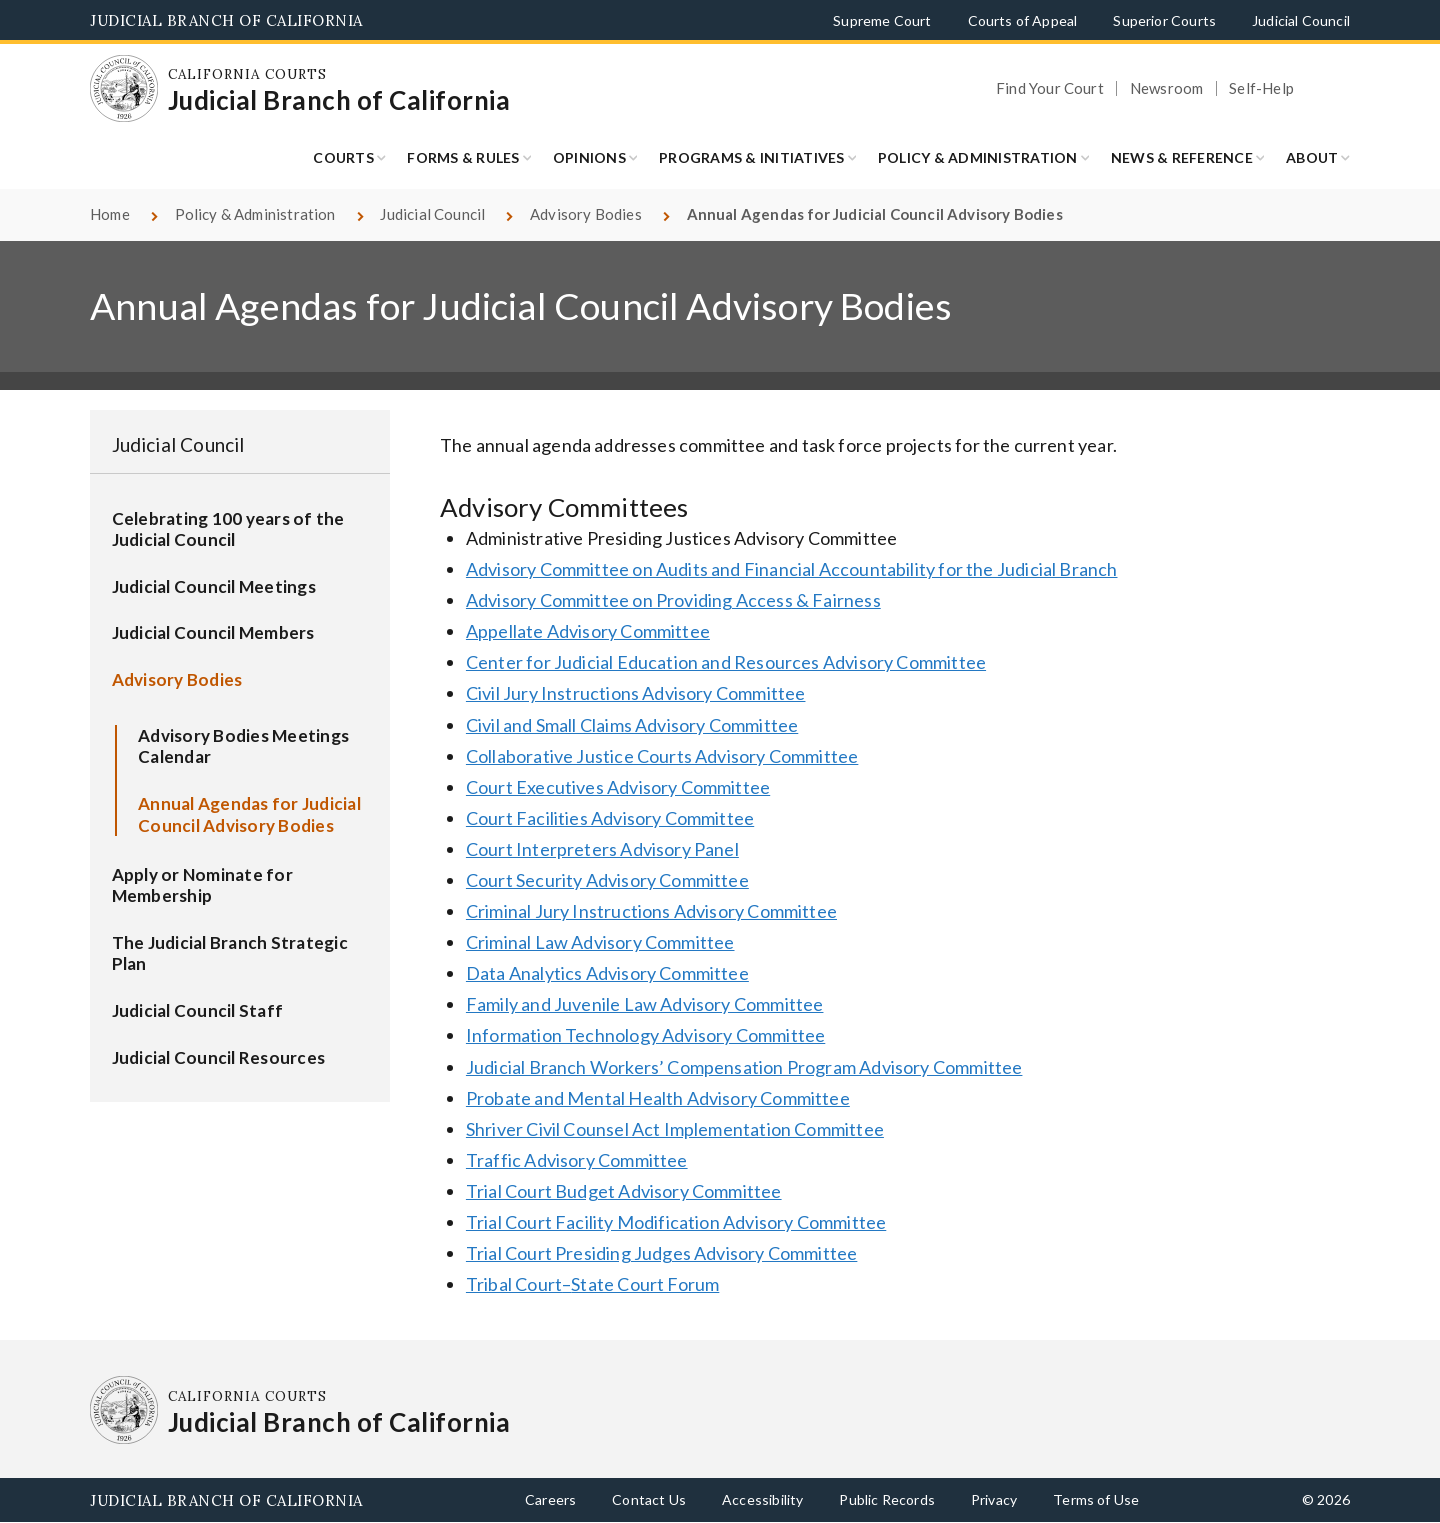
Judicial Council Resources (219, 1057)
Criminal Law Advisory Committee (600, 942)
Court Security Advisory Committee (607, 880)
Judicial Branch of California (226, 20)
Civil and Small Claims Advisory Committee (632, 725)
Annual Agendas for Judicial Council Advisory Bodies (249, 814)
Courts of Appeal (1023, 20)
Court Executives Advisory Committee (618, 787)
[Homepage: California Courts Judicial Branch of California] (124, 89)
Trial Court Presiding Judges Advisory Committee (661, 1253)
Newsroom (1166, 88)
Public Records (887, 1499)
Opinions (589, 157)
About (1312, 157)
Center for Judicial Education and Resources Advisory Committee (726, 662)
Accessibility (762, 1499)
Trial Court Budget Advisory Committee (624, 1191)
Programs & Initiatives (752, 157)
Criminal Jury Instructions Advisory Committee (651, 911)
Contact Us (649, 1499)
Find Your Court (1050, 88)
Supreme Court (882, 20)
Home (110, 214)
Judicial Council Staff (198, 1010)
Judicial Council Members (213, 632)
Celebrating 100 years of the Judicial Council (228, 529)
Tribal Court (514, 1284)
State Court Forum (645, 1284)
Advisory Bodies (586, 214)
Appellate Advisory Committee (588, 631)
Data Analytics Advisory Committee (607, 973)
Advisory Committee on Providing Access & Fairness (673, 600)
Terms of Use (1096, 1499)
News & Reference (1182, 157)
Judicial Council (1301, 20)
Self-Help (1261, 88)
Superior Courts (1164, 20)
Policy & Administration (978, 157)
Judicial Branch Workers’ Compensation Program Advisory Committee (744, 1067)
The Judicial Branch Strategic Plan (230, 953)
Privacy (994, 1499)
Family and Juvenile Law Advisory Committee (645, 1004)
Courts (343, 157)
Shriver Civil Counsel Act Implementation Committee (675, 1129)
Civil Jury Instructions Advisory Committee (636, 693)
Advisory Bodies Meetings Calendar (243, 746)
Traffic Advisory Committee (577, 1160)
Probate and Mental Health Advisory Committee (658, 1098)
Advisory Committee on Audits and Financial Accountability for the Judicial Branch (792, 569)
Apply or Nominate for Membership (202, 885)
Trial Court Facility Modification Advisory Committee (676, 1222)
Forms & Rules (463, 157)
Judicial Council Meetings (214, 586)
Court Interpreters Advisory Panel (602, 849)
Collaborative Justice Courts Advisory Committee (662, 756)
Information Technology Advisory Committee (645, 1035)
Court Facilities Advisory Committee (610, 818)
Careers (550, 1499)
